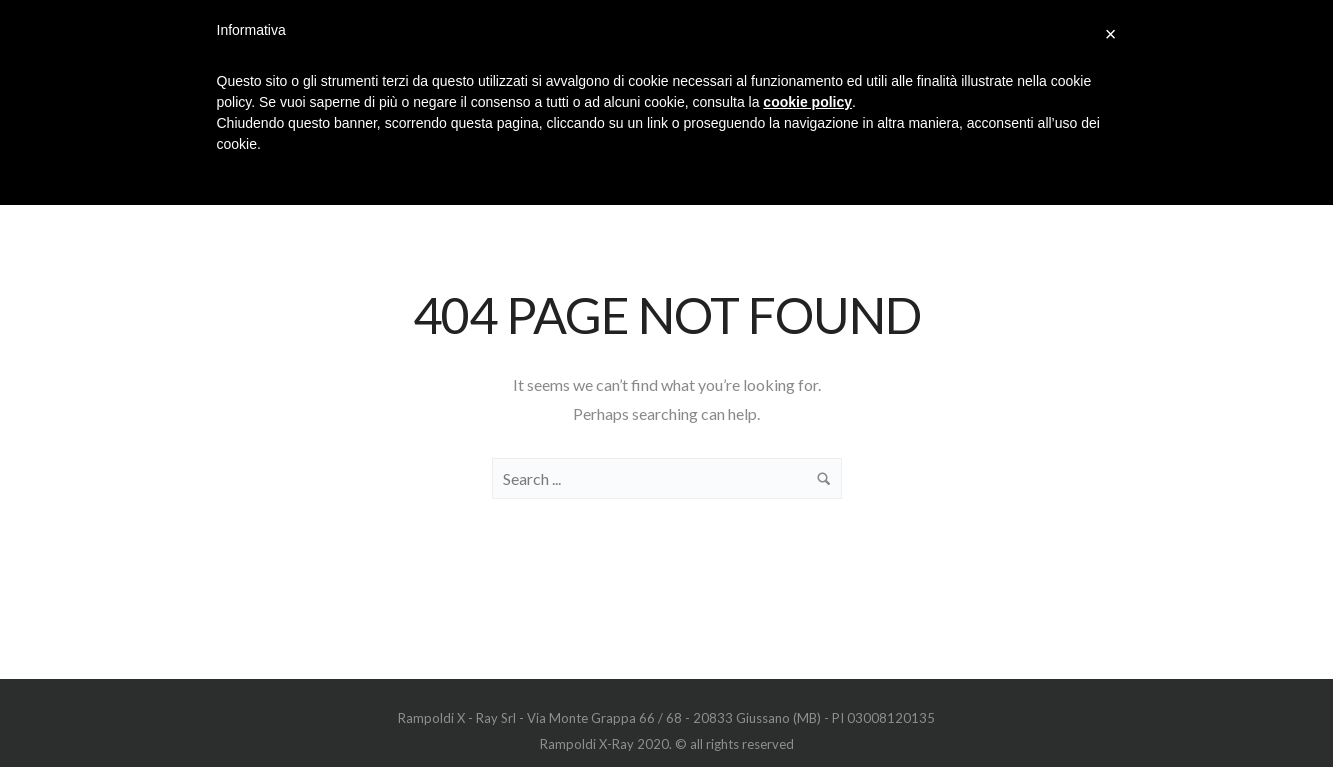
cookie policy (807, 102)
